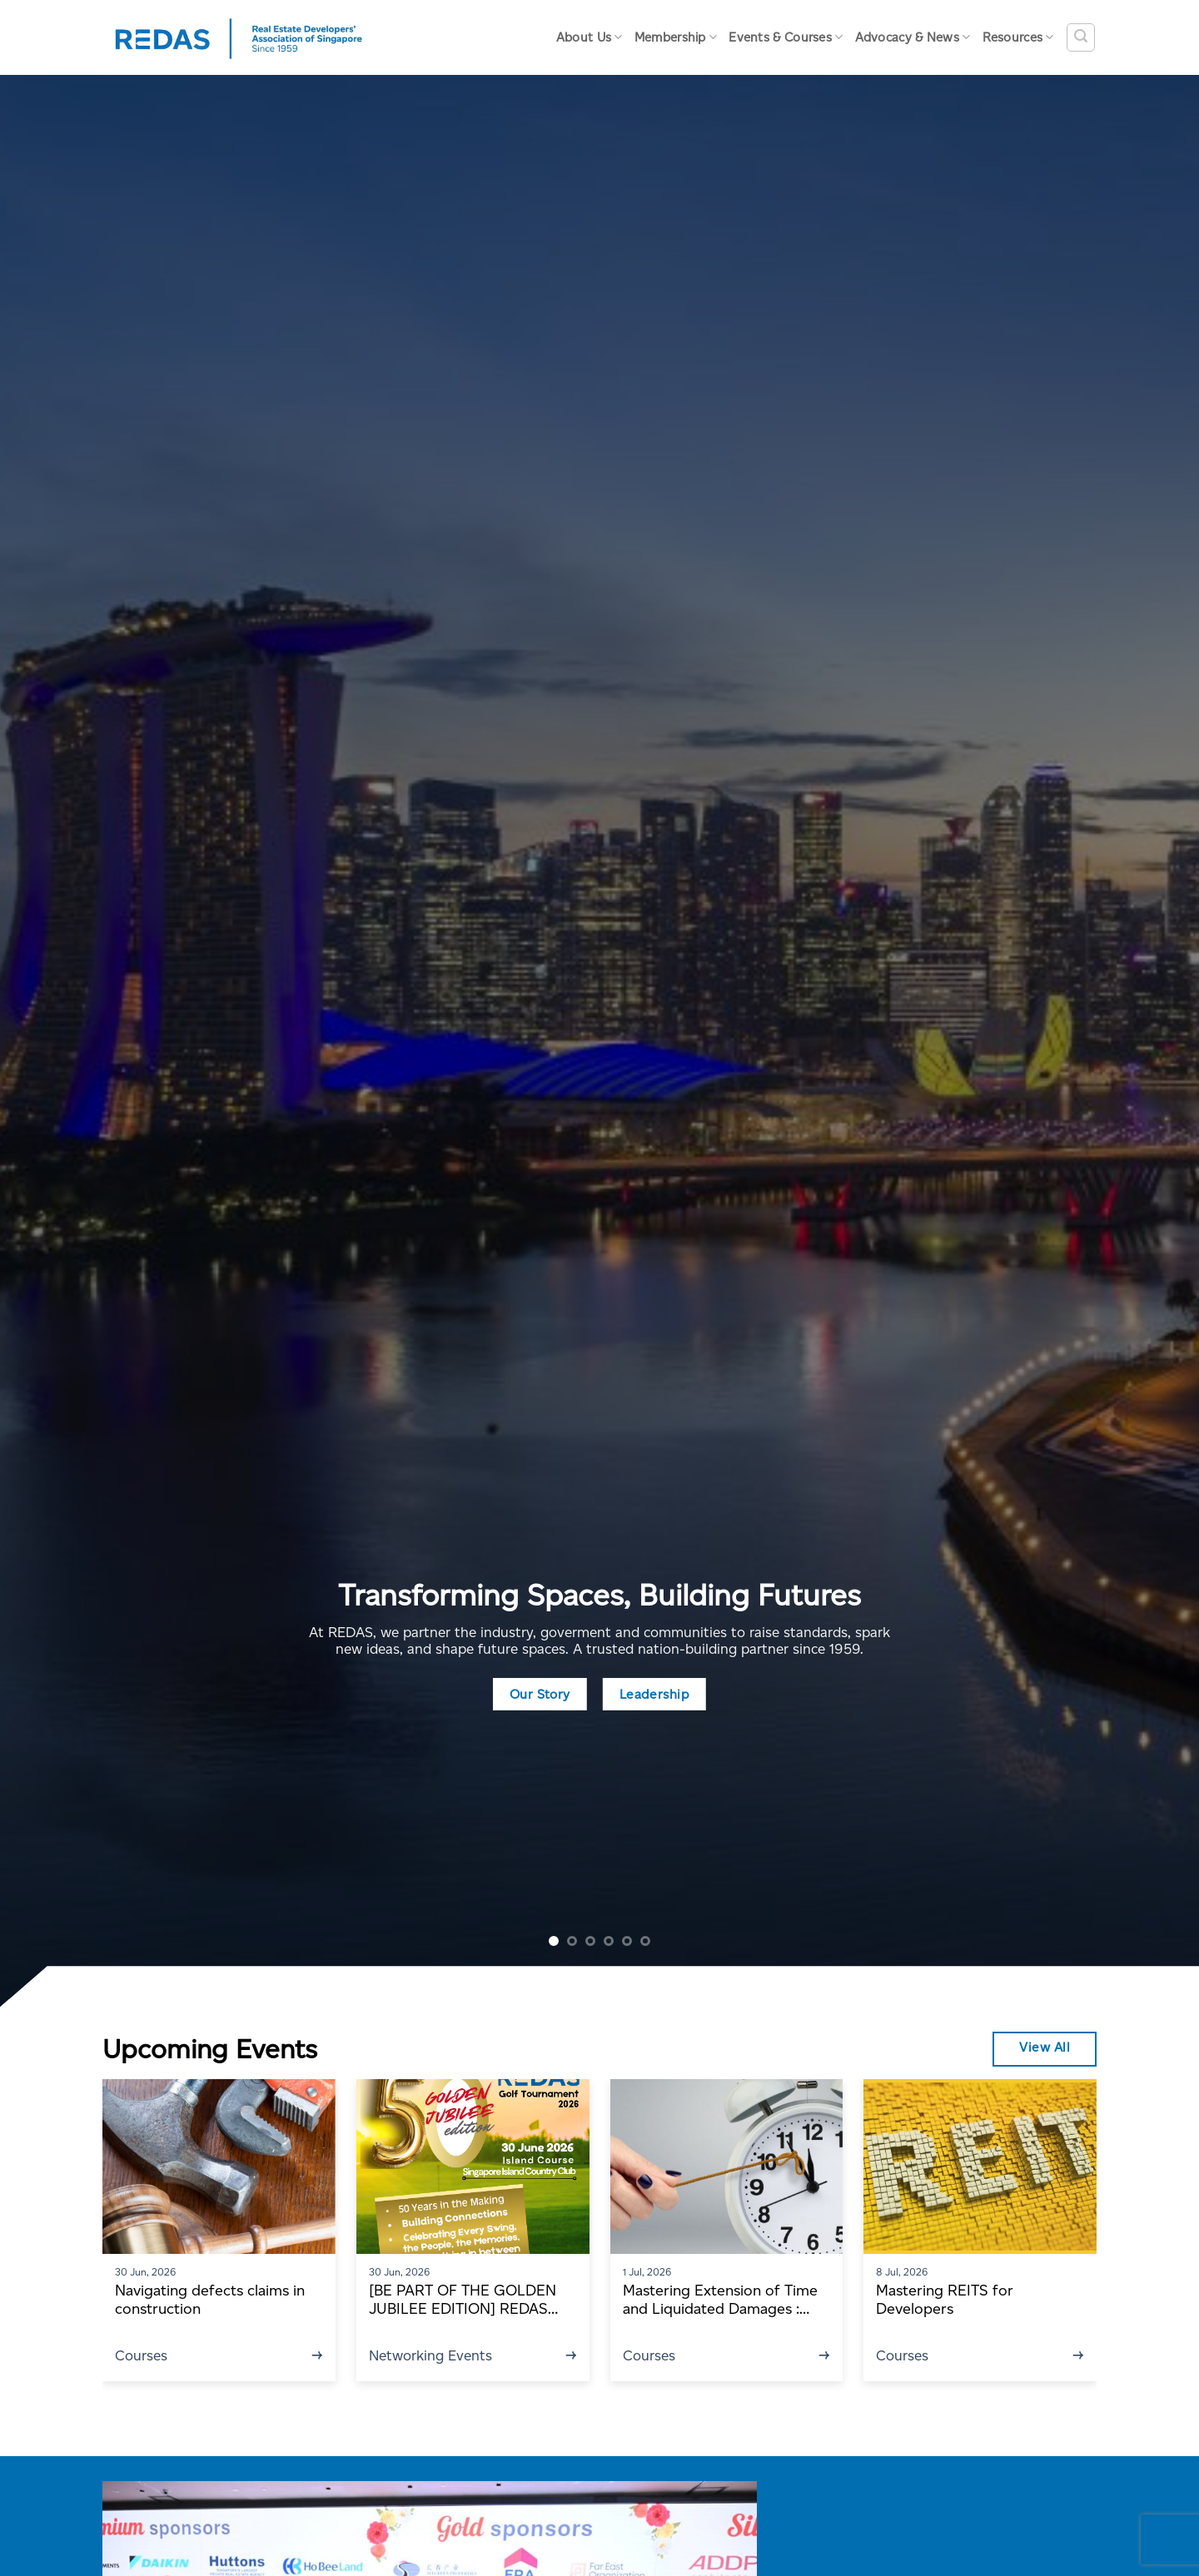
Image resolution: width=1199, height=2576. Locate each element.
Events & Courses (786, 37)
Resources (1018, 37)
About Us (589, 37)
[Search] (1081, 37)
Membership (676, 37)
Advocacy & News (913, 37)
